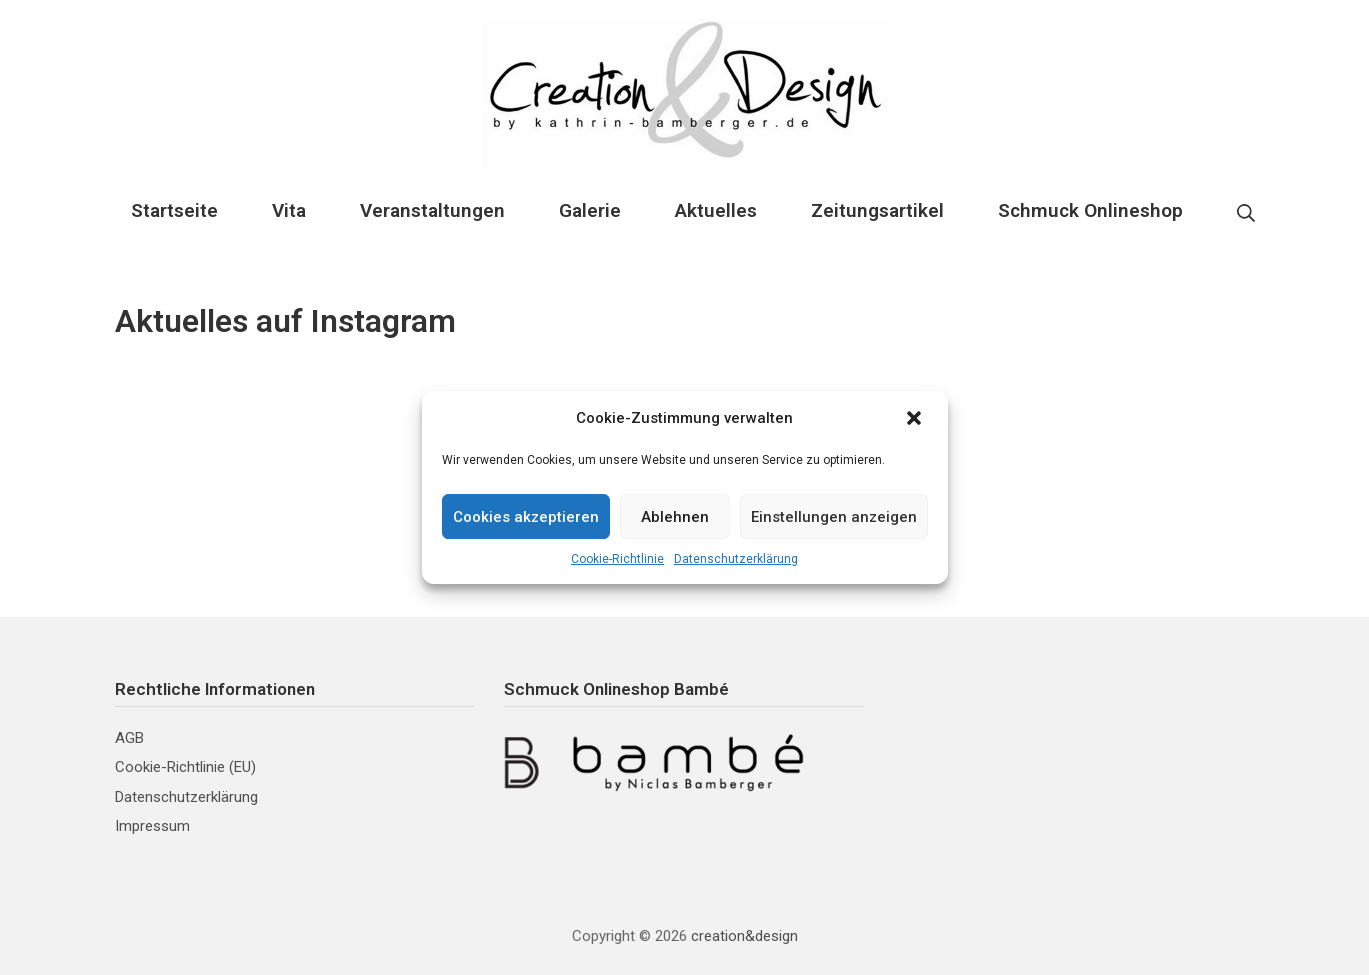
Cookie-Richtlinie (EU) (185, 767)
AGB (129, 738)
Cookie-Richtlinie (617, 559)
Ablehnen (675, 517)
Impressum (152, 826)
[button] (916, 418)
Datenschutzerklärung (736, 559)
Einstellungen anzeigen (834, 517)
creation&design (744, 936)
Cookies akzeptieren (526, 517)
